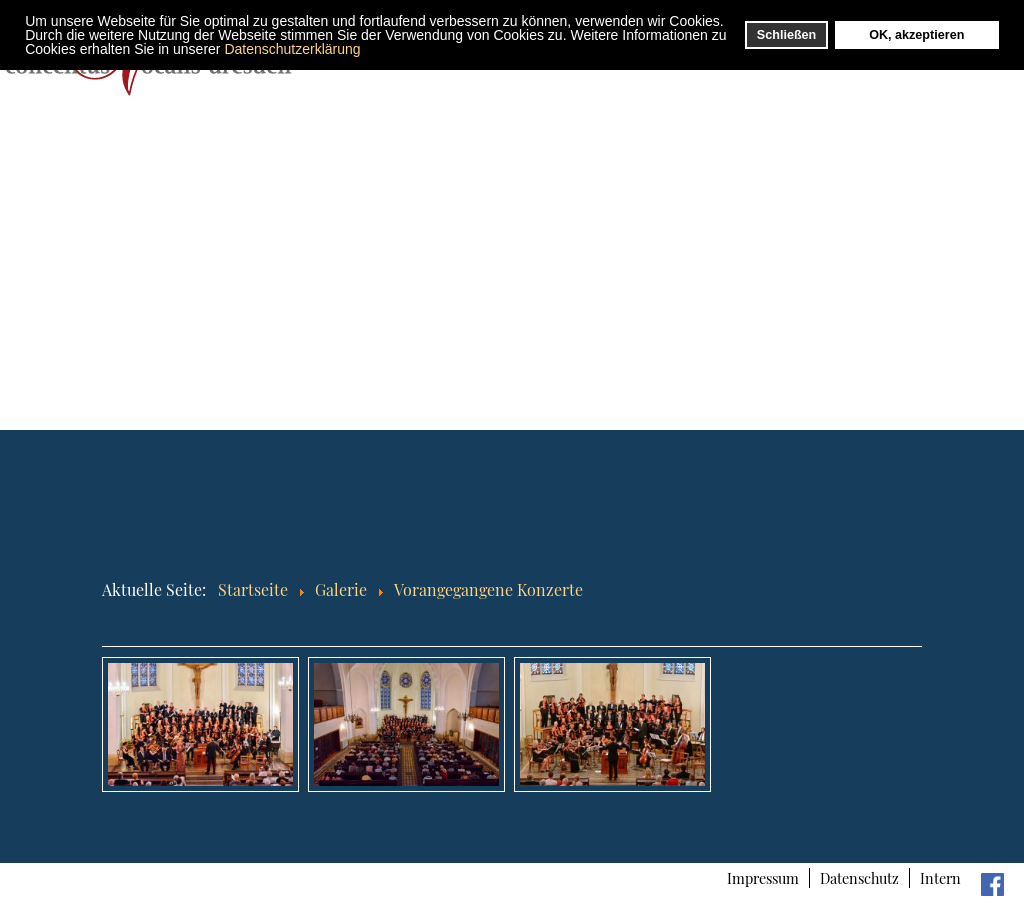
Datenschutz (859, 878)
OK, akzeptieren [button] (916, 35)
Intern (940, 878)
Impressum (763, 878)
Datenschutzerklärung (292, 49)
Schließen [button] (787, 35)
